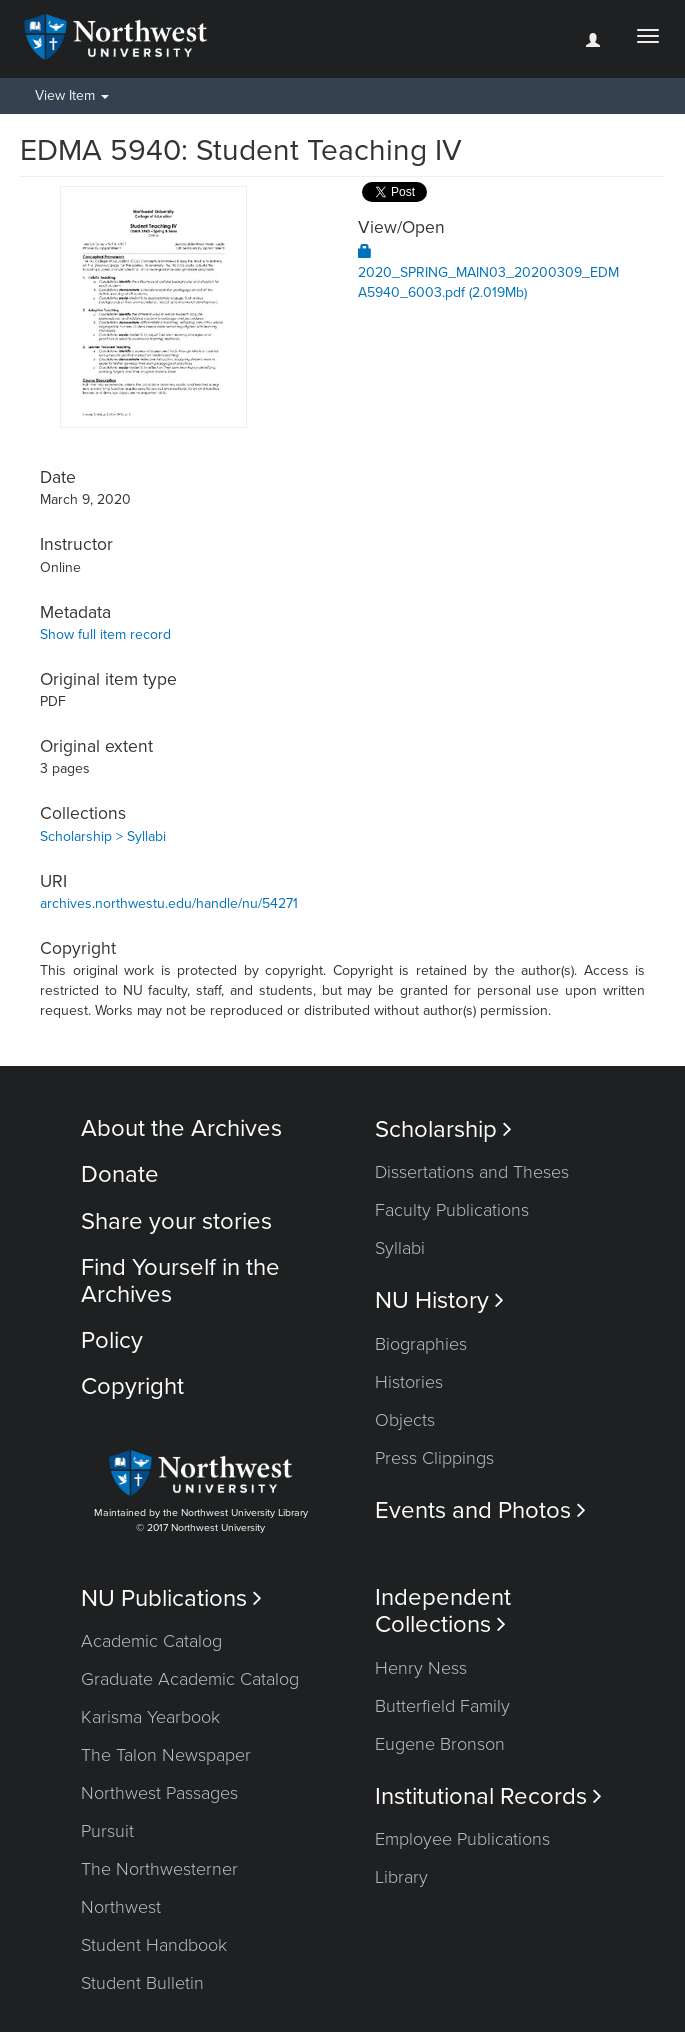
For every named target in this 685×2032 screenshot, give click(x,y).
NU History (439, 1300)
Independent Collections (443, 1611)
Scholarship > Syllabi (103, 836)
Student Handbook (154, 1945)
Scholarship (443, 1129)
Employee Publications (462, 1839)
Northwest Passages (159, 1793)
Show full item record (105, 634)
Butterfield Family (442, 1706)
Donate (120, 1174)
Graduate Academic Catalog (190, 1679)
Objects (405, 1420)
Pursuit (107, 1831)
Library (401, 1877)
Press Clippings (434, 1458)
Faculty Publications (452, 1210)
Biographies (421, 1344)
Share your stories (176, 1221)
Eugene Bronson (440, 1744)
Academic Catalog (151, 1641)
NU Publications (171, 1598)
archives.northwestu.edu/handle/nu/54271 (169, 903)
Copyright (132, 1386)
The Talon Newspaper (166, 1755)
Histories (409, 1382)
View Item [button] (72, 95)
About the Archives (181, 1128)
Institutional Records (488, 1796)
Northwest (121, 1907)
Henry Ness (421, 1668)
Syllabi (400, 1248)
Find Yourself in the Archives (180, 1280)
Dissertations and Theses (472, 1172)
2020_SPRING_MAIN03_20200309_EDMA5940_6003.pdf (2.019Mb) (488, 272)
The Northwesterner (159, 1869)
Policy (112, 1340)
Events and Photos (480, 1510)
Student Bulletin (142, 1983)
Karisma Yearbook (150, 1717)
